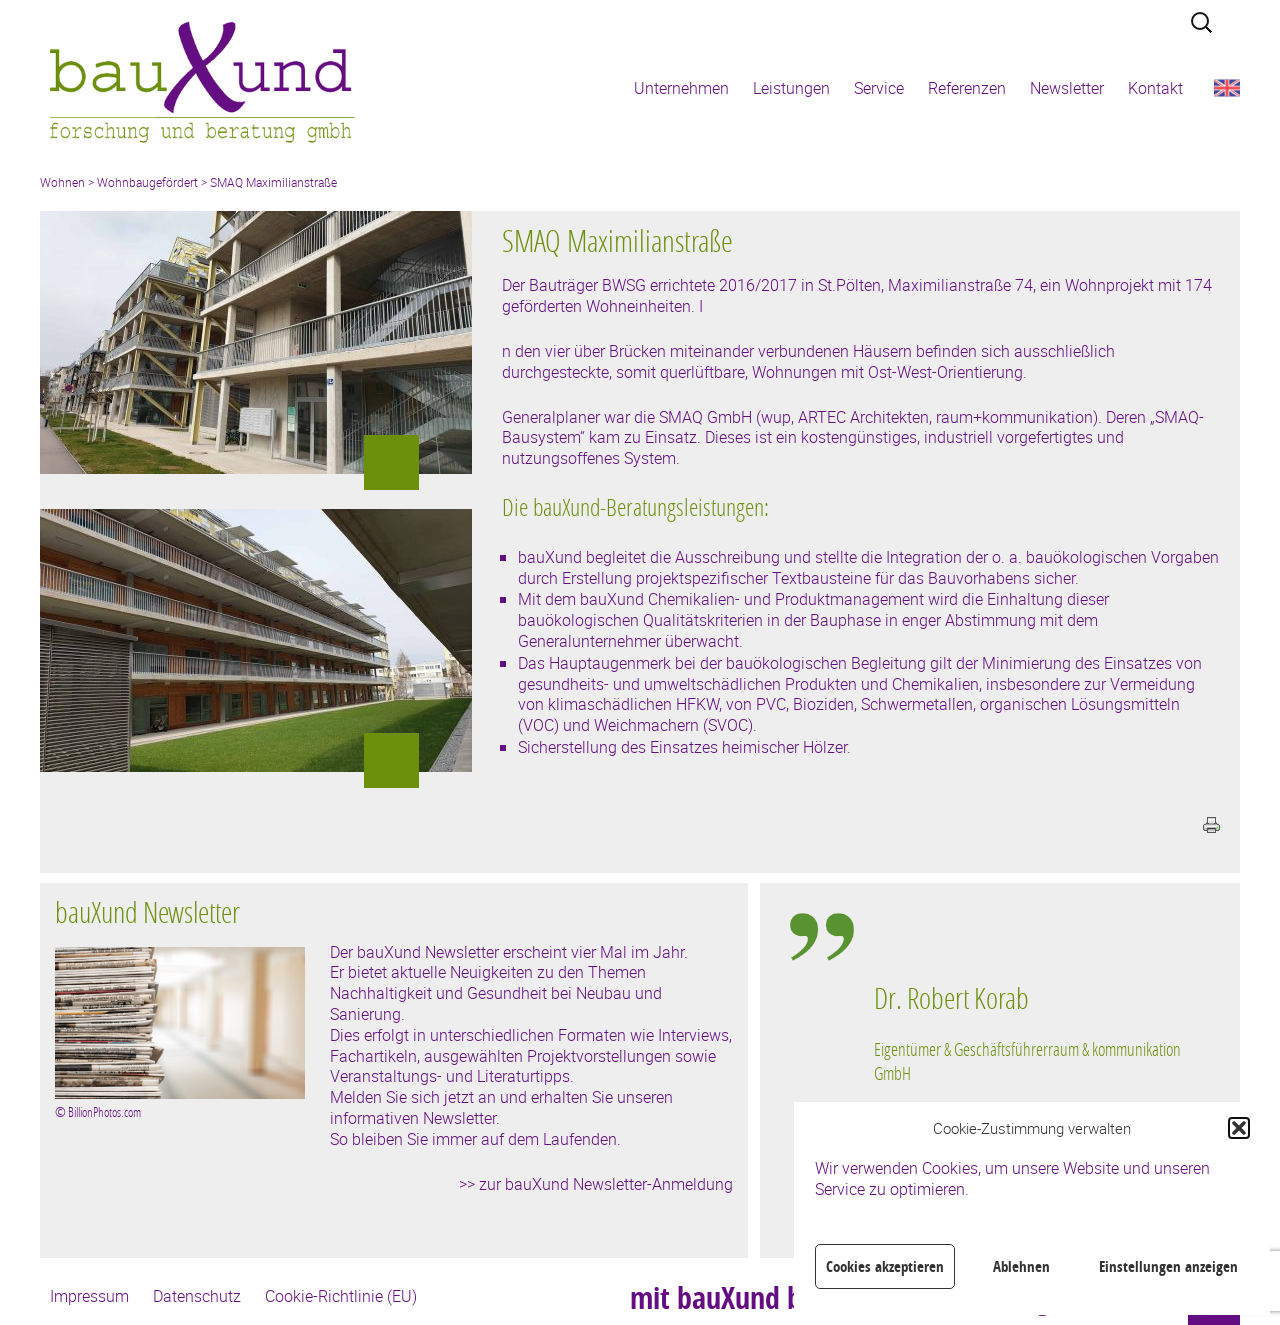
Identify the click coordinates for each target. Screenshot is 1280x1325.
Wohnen (62, 182)
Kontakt (1155, 88)
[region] (1034, 1085)
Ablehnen (1021, 1266)
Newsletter (1067, 88)
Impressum (89, 1296)
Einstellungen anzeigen (1168, 1266)
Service (879, 88)
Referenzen (967, 88)
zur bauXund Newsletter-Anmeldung (606, 1184)
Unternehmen (681, 88)
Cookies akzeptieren (885, 1266)
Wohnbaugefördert (147, 182)
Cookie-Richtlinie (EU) (341, 1296)
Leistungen (791, 88)
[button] (1239, 1128)
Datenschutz (197, 1296)
